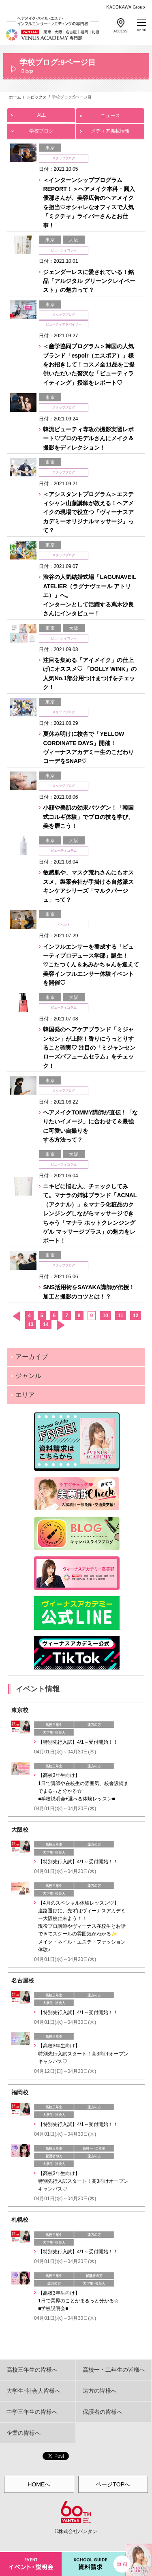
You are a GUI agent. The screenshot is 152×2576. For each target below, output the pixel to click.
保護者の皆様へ (102, 2412)
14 (45, 1324)
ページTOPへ (113, 2484)
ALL (41, 113)
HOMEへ (39, 2484)
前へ (16, 1316)
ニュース (110, 113)
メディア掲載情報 (110, 129)
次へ (61, 1325)
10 (105, 1315)
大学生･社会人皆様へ (33, 2390)
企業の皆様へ (23, 2433)
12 (135, 1315)
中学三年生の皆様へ (32, 2412)
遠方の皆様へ (100, 2390)
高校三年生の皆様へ (32, 2369)
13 (30, 1324)
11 (120, 1315)
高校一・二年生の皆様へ (114, 2369)
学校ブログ (41, 129)
